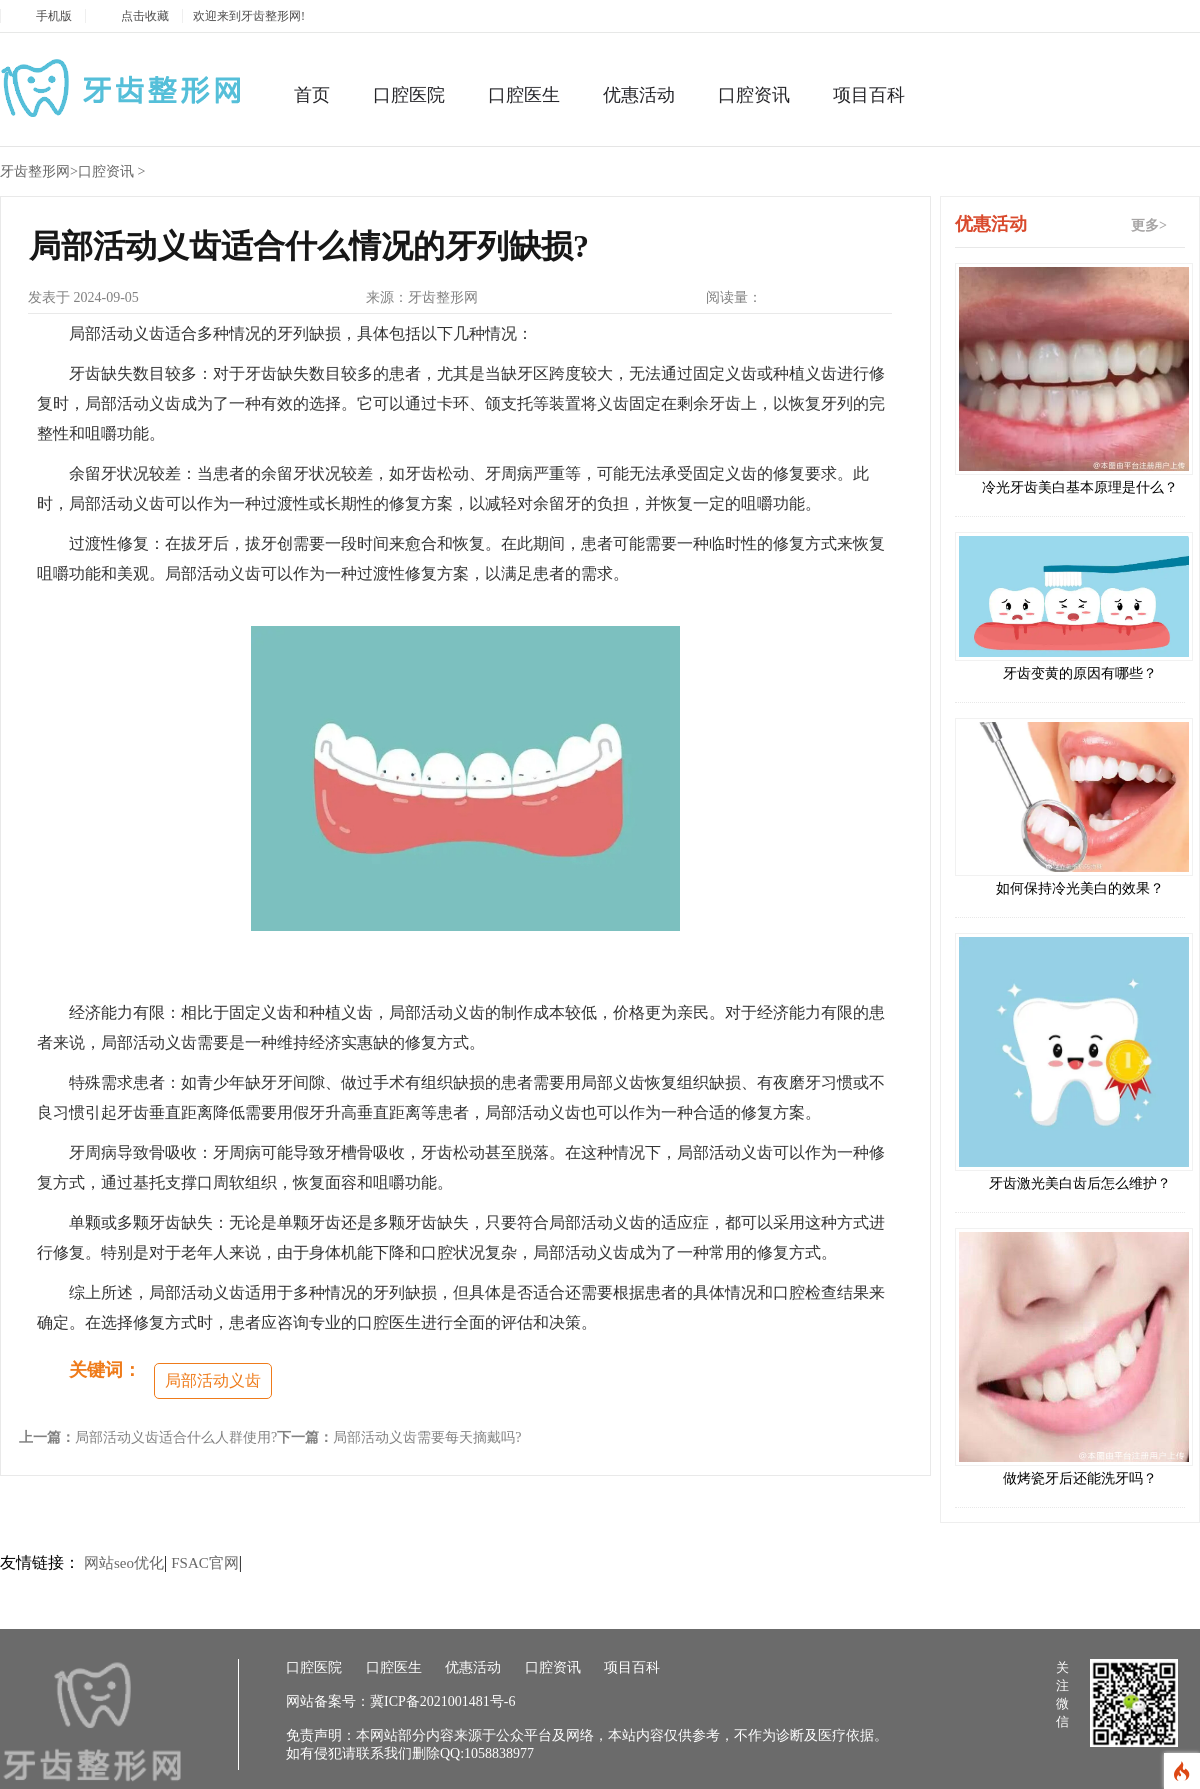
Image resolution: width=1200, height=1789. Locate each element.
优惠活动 (639, 95)
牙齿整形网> (39, 171)
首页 (312, 95)
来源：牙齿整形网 (422, 297)
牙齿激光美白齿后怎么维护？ (1080, 1183)
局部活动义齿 (213, 1380)
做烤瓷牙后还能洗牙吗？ (1080, 1478)
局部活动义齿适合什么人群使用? (176, 1437)
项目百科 (869, 95)
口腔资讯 (754, 95)
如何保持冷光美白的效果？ (1080, 888)
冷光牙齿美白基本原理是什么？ (1080, 487)
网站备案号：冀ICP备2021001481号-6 (400, 1701)
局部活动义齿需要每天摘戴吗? (427, 1437)
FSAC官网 (205, 1563)
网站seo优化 (124, 1563)
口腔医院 (409, 95)
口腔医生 (524, 95)
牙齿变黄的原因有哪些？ (1080, 673)
